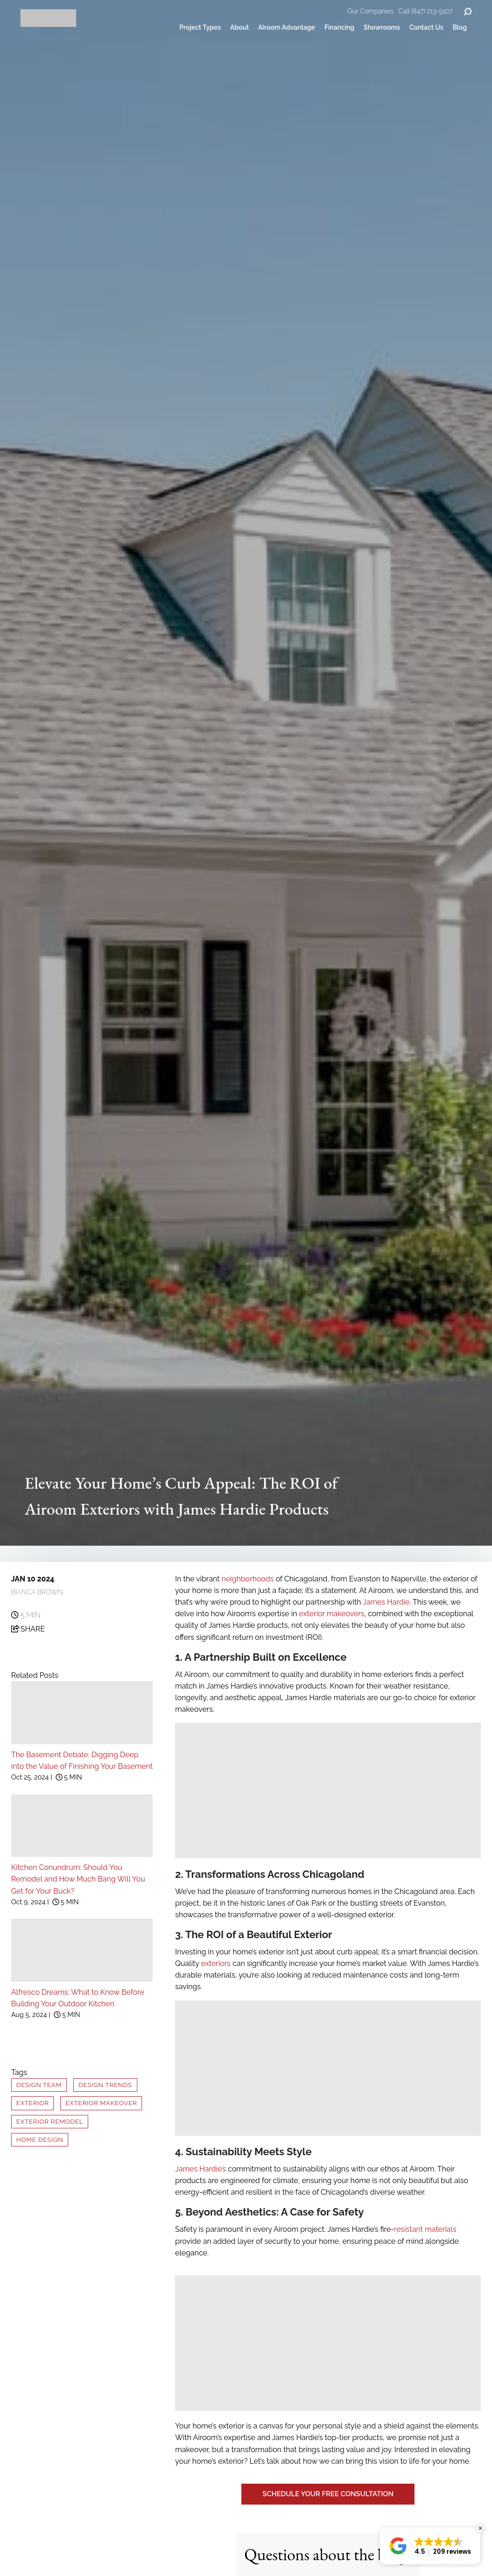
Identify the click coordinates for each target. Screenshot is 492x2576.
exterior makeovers (331, 1613)
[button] (430, 2545)
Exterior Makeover (101, 2103)
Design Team (39, 2084)
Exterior (32, 2103)
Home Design (39, 2139)
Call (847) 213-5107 (425, 11)
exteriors (216, 1963)
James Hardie (386, 1602)
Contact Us (426, 27)
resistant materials (425, 2229)
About (239, 27)
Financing (339, 27)
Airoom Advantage (286, 27)
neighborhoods (247, 1578)
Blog (460, 27)
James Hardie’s (200, 2169)
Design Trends (105, 2084)
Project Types (199, 27)
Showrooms (381, 27)
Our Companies (371, 11)
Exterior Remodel (49, 2121)
